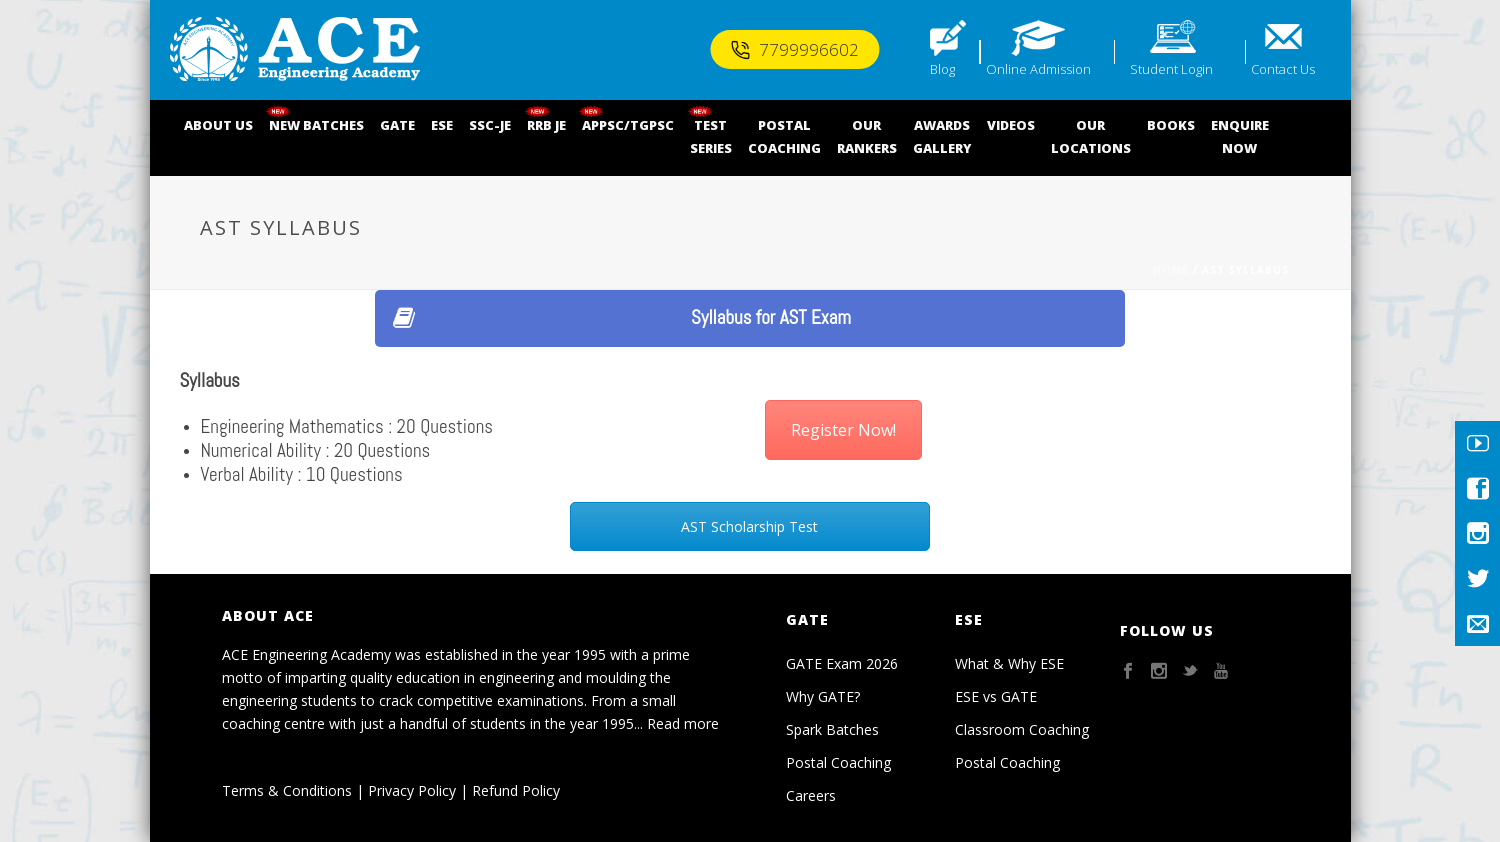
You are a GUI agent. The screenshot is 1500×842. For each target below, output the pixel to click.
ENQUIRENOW (1240, 136)
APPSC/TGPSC (628, 125)
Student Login (1171, 69)
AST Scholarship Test (749, 526)
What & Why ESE (1009, 663)
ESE (442, 125)
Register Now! (843, 430)
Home (1171, 270)
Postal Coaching (838, 762)
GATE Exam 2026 (842, 663)
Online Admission (1038, 69)
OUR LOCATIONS (1091, 136)
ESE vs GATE (996, 696)
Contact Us (1283, 69)
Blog (942, 69)
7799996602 (794, 49)
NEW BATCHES (316, 125)
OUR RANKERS (867, 136)
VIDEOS (1011, 125)
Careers (811, 795)
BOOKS (1171, 125)
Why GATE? (823, 696)
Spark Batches (832, 729)
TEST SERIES (711, 136)
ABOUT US (218, 125)
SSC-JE (490, 125)
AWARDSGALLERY (942, 136)
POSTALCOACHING (784, 136)
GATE (397, 125)
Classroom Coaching (1022, 729)
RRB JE (546, 125)
